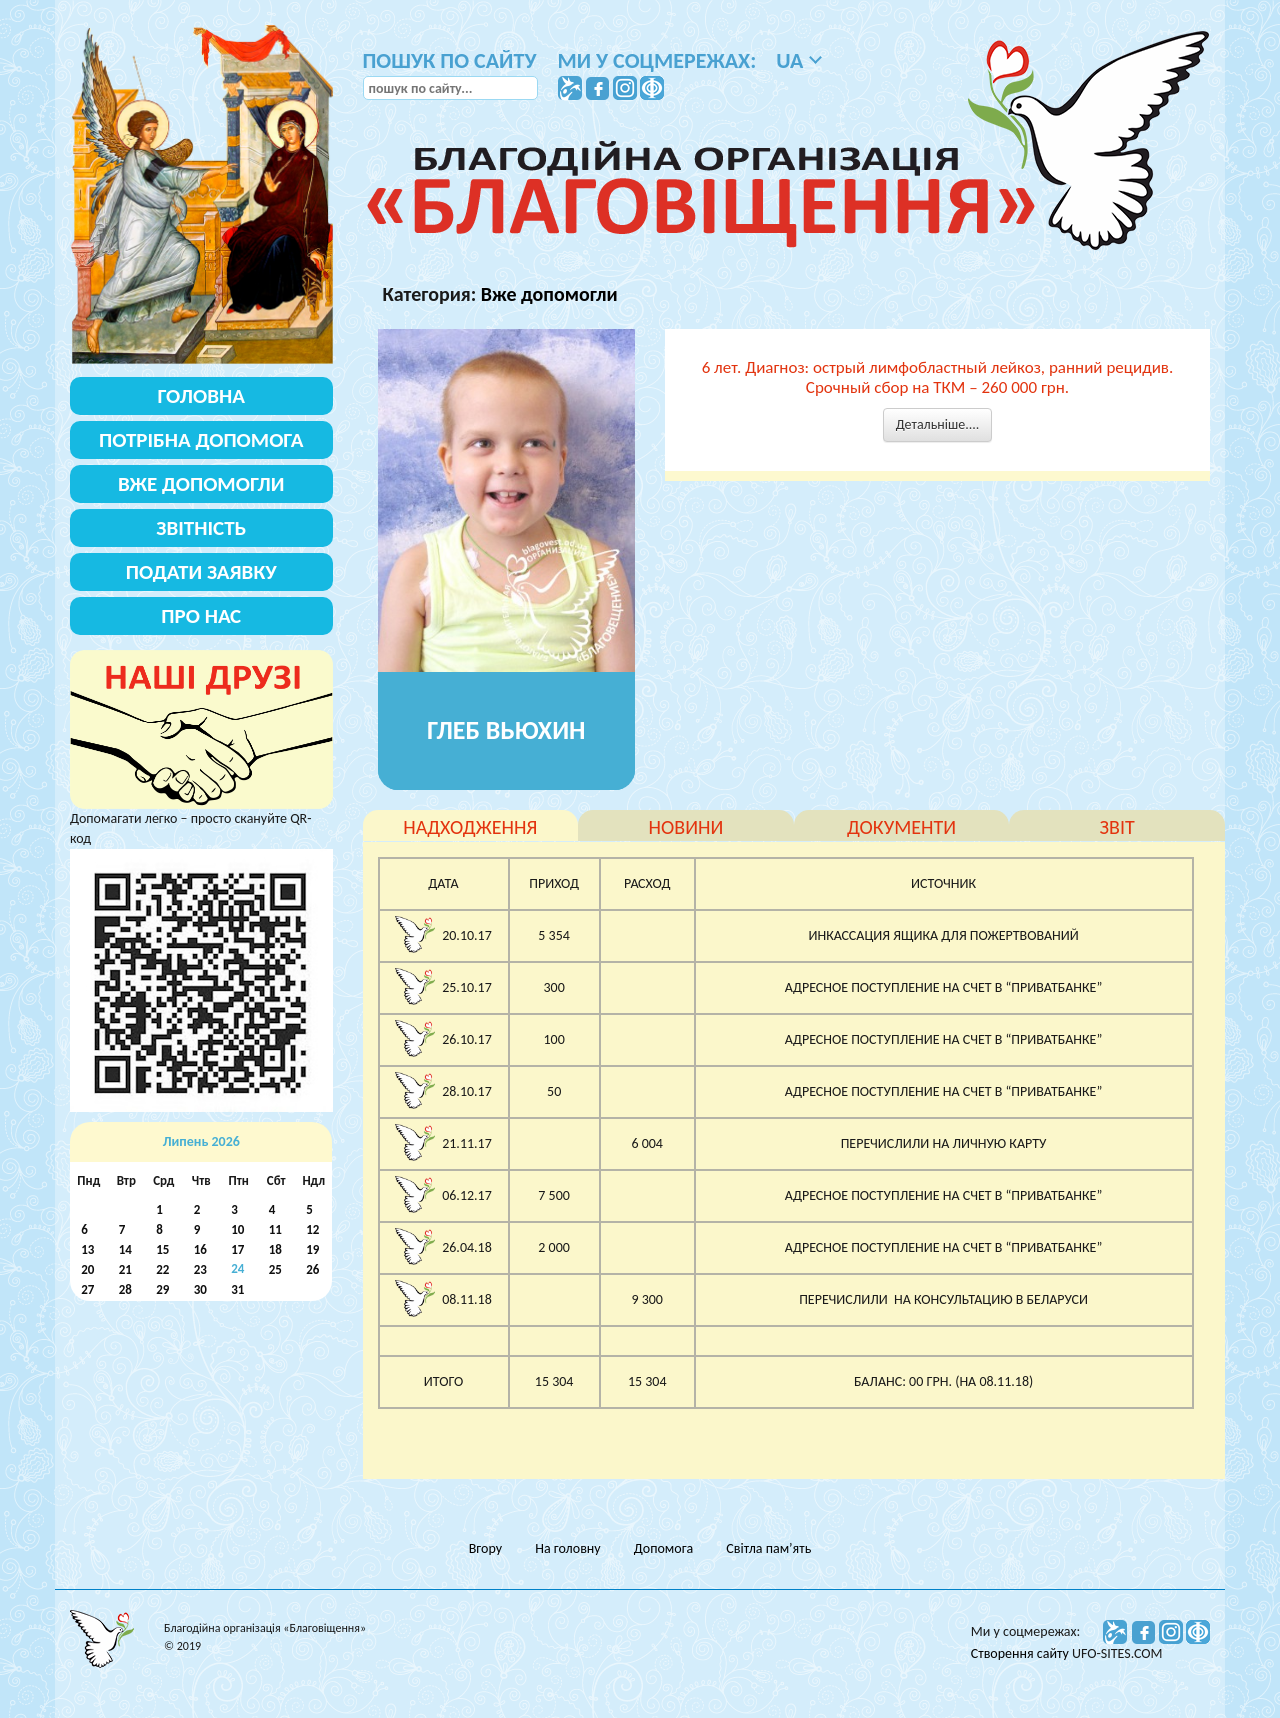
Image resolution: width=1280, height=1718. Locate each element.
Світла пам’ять (768, 1548)
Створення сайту (1021, 1653)
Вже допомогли (549, 294)
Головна (201, 396)
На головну (567, 1548)
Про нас (201, 616)
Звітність (201, 528)
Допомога (663, 1548)
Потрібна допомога (201, 440)
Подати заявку (201, 572)
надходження (470, 827)
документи (901, 827)
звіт (1117, 827)
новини (686, 827)
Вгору (485, 1548)
